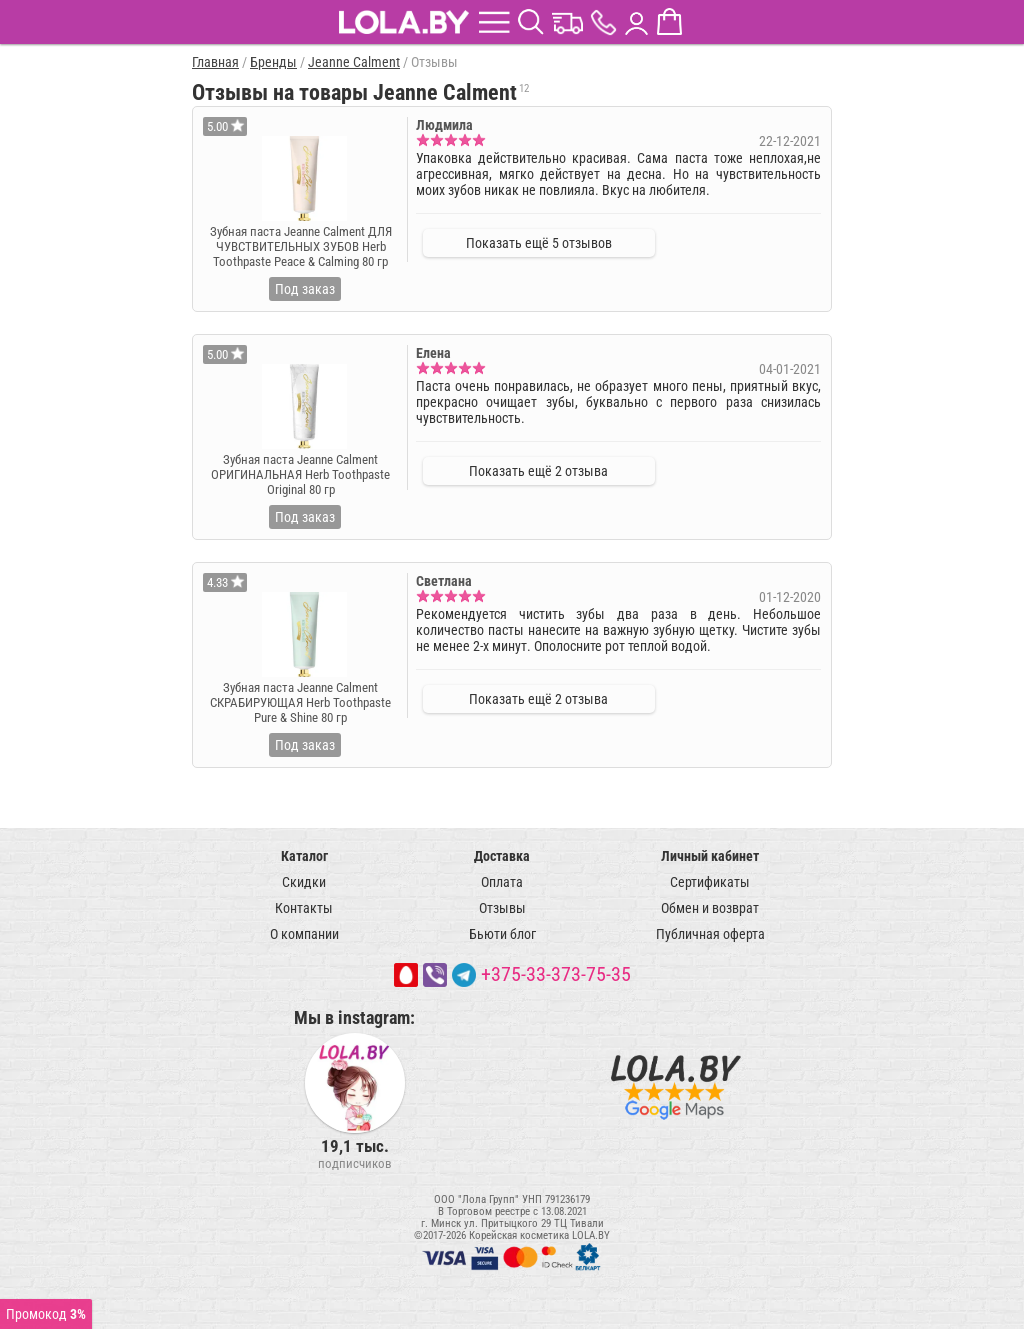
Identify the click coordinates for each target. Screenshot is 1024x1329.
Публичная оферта (710, 934)
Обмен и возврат (710, 908)
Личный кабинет (710, 856)
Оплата (502, 882)
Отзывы (502, 908)
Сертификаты (710, 882)
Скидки (304, 882)
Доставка (502, 856)
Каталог (304, 856)
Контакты (304, 908)
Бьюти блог (502, 934)
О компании (304, 934)
